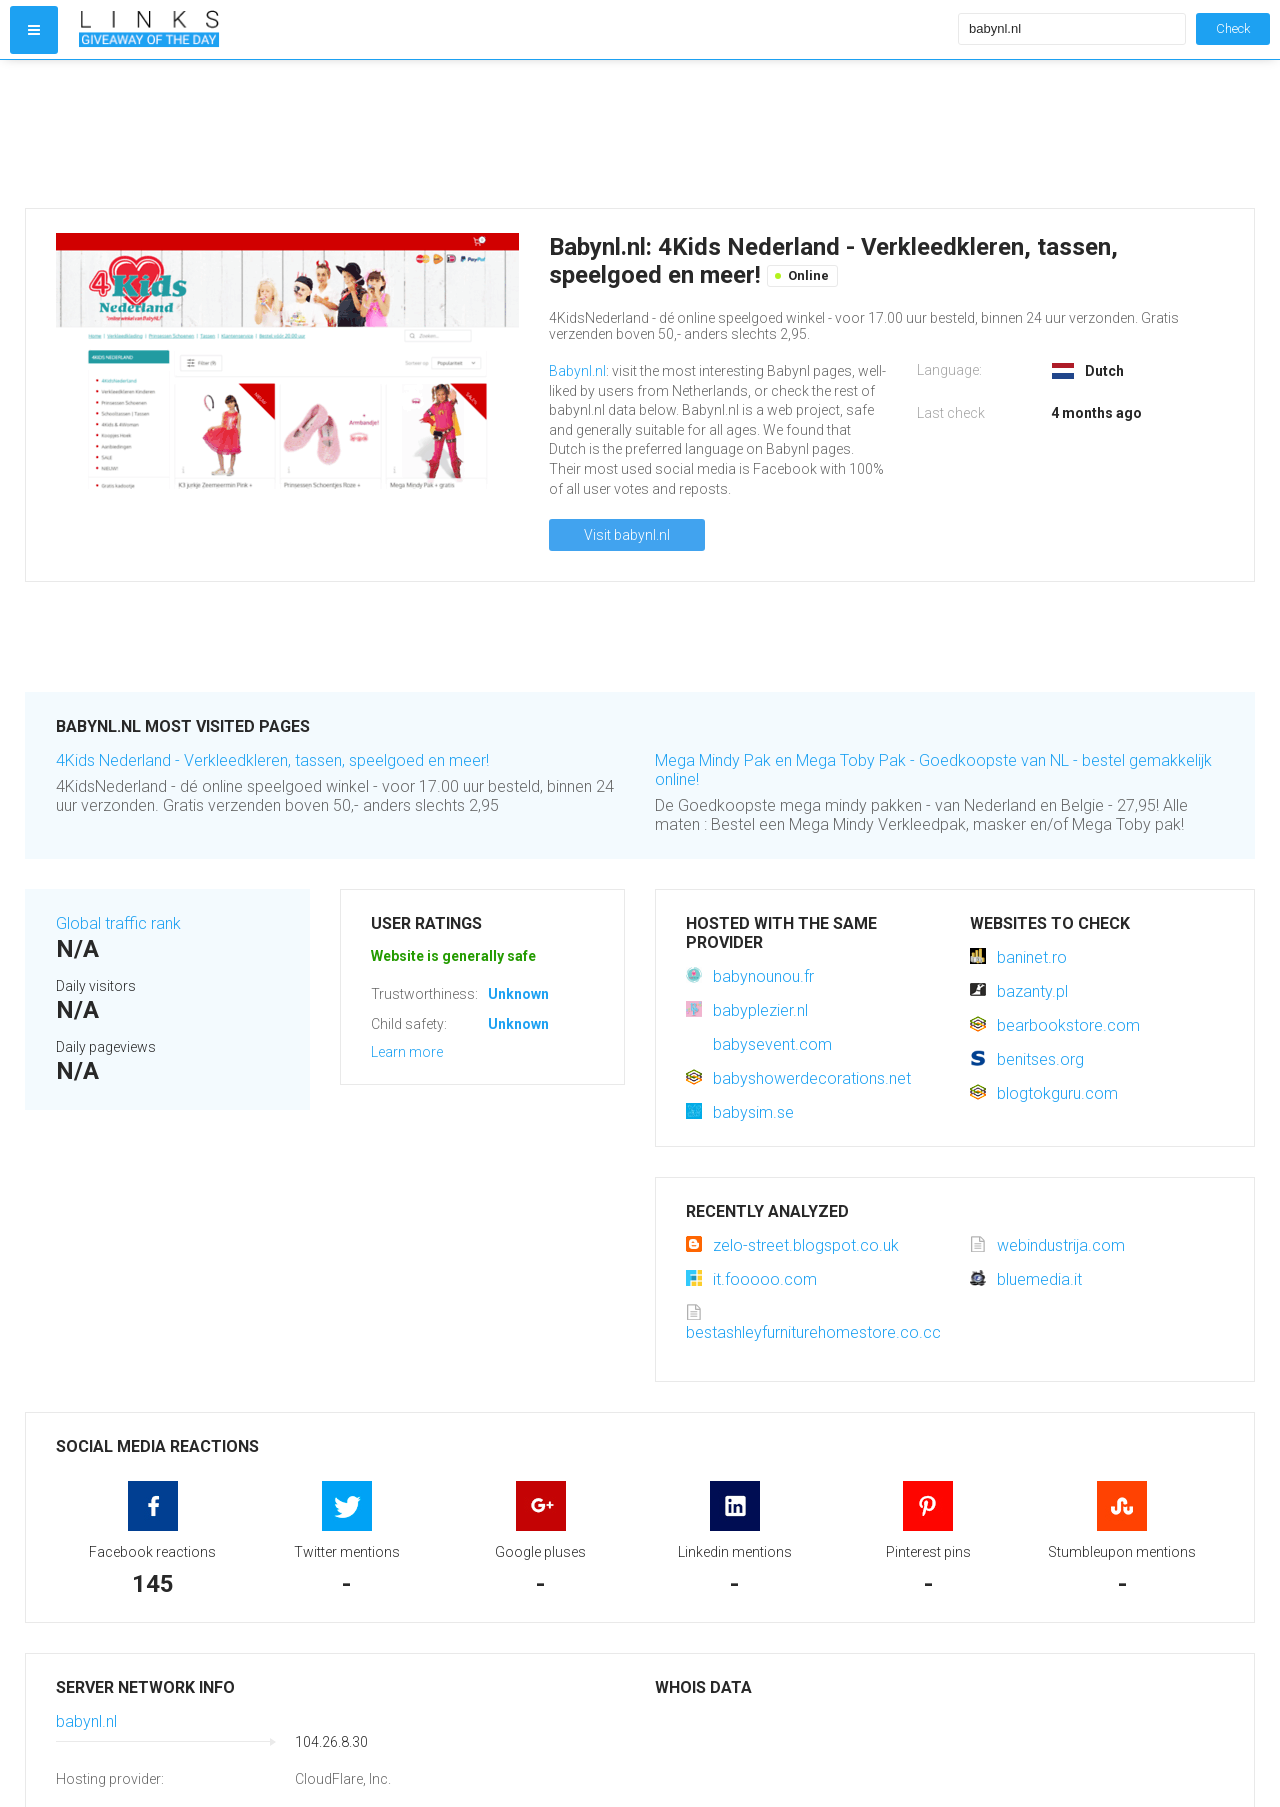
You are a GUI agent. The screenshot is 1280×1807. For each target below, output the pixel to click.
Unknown (518, 994)
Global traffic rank (118, 923)
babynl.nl (86, 1721)
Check (1233, 28)
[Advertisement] (514, 134)
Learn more (407, 1052)
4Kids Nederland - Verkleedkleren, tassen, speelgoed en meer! (272, 760)
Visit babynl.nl (627, 535)
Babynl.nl (577, 371)
